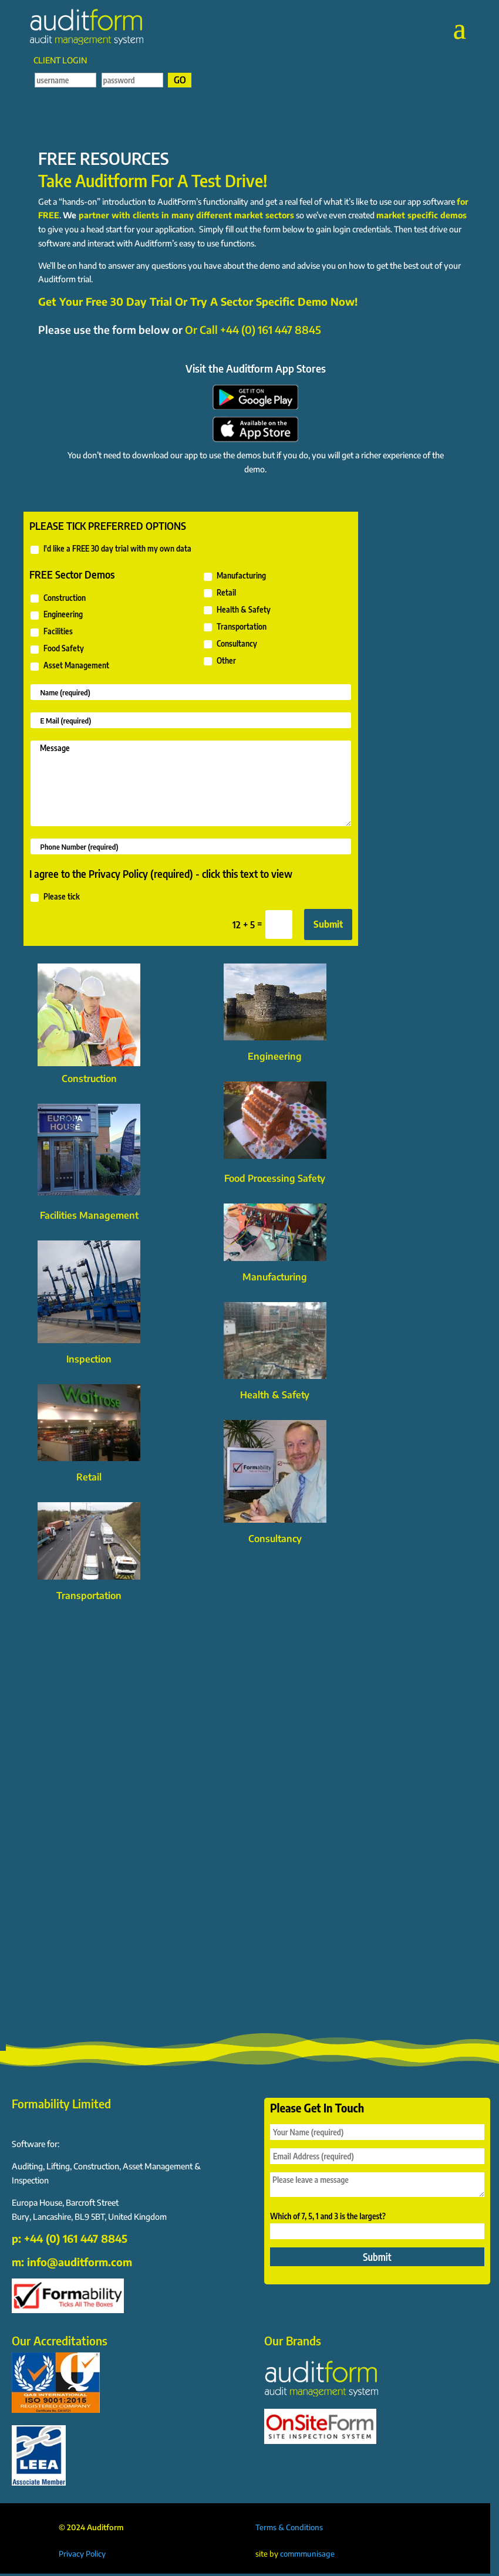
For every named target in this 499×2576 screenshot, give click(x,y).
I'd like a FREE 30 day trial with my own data (110, 549)
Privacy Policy (82, 2553)
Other (219, 661)
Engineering (56, 615)
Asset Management (69, 666)
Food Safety (56, 649)
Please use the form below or (179, 329)
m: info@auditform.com (72, 2262)
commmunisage (307, 2553)
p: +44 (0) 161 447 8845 (69, 2238)
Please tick (54, 897)
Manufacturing (234, 576)
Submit (328, 924)
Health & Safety (237, 610)
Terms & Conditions (289, 2527)
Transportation (235, 627)
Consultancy (230, 644)
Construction (57, 598)
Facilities (51, 632)
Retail (219, 593)
